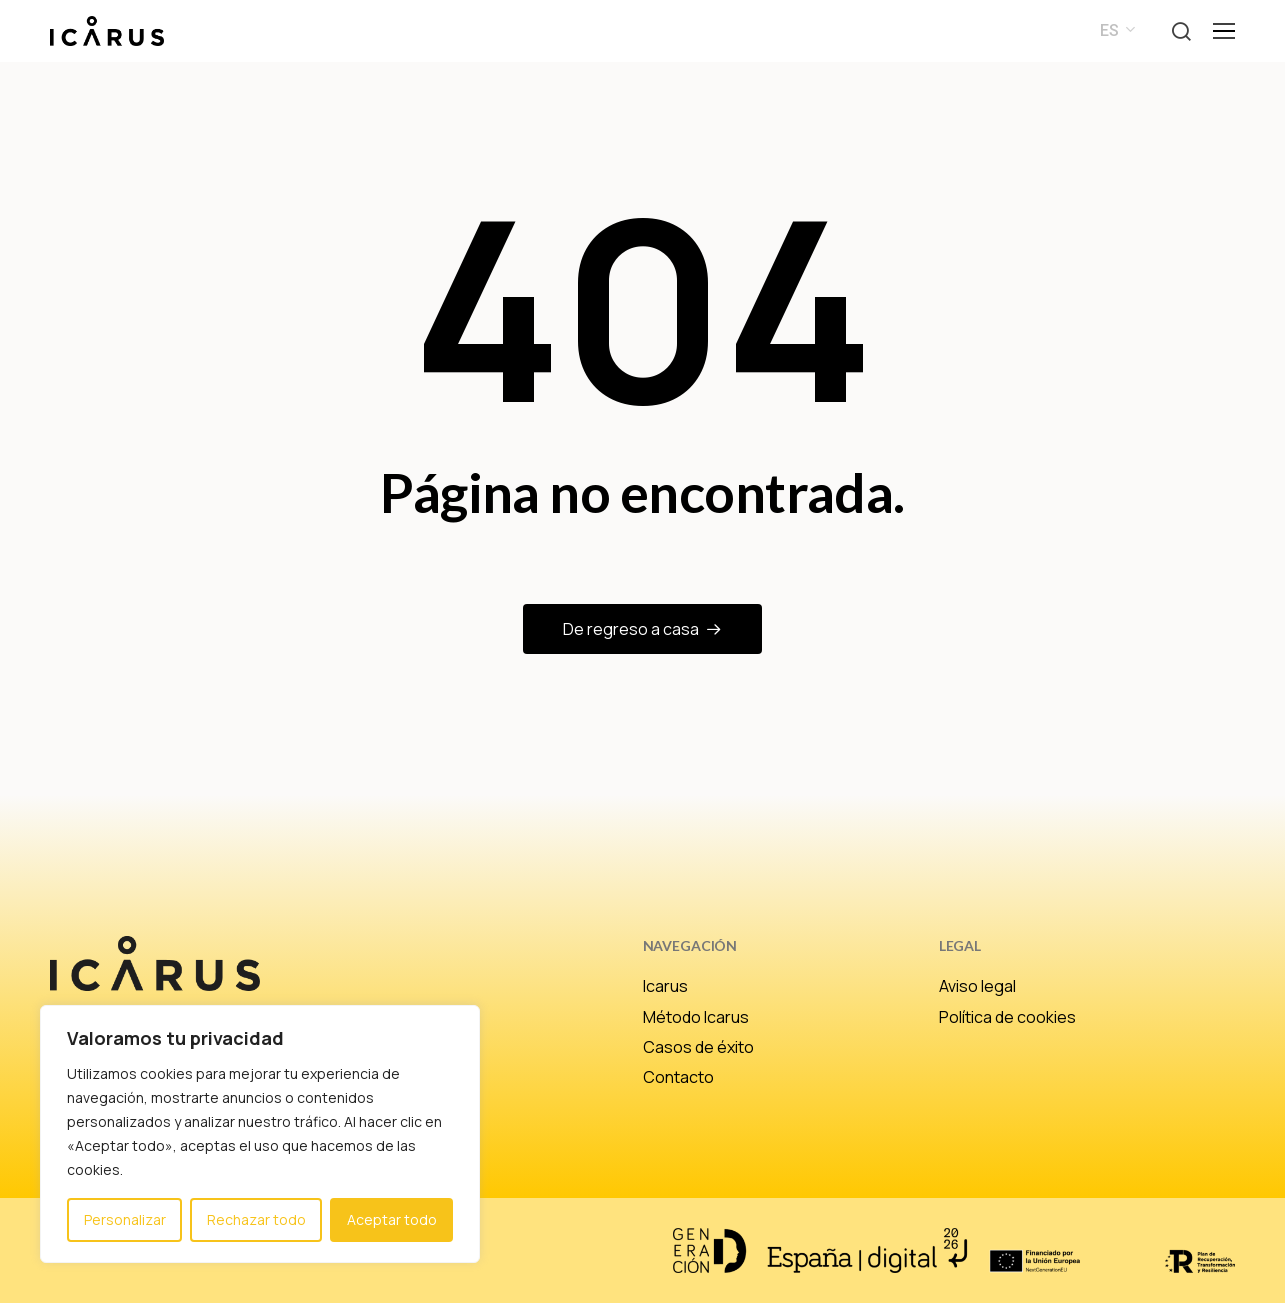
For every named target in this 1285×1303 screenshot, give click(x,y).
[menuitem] (1114, 31)
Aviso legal (977, 986)
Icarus (665, 986)
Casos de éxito (698, 1047)
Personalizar (125, 1219)
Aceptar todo (392, 1219)
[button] (1181, 31)
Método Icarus (696, 1017)
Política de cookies (1007, 1017)
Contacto (678, 1077)
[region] (260, 1134)
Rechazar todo (256, 1219)
